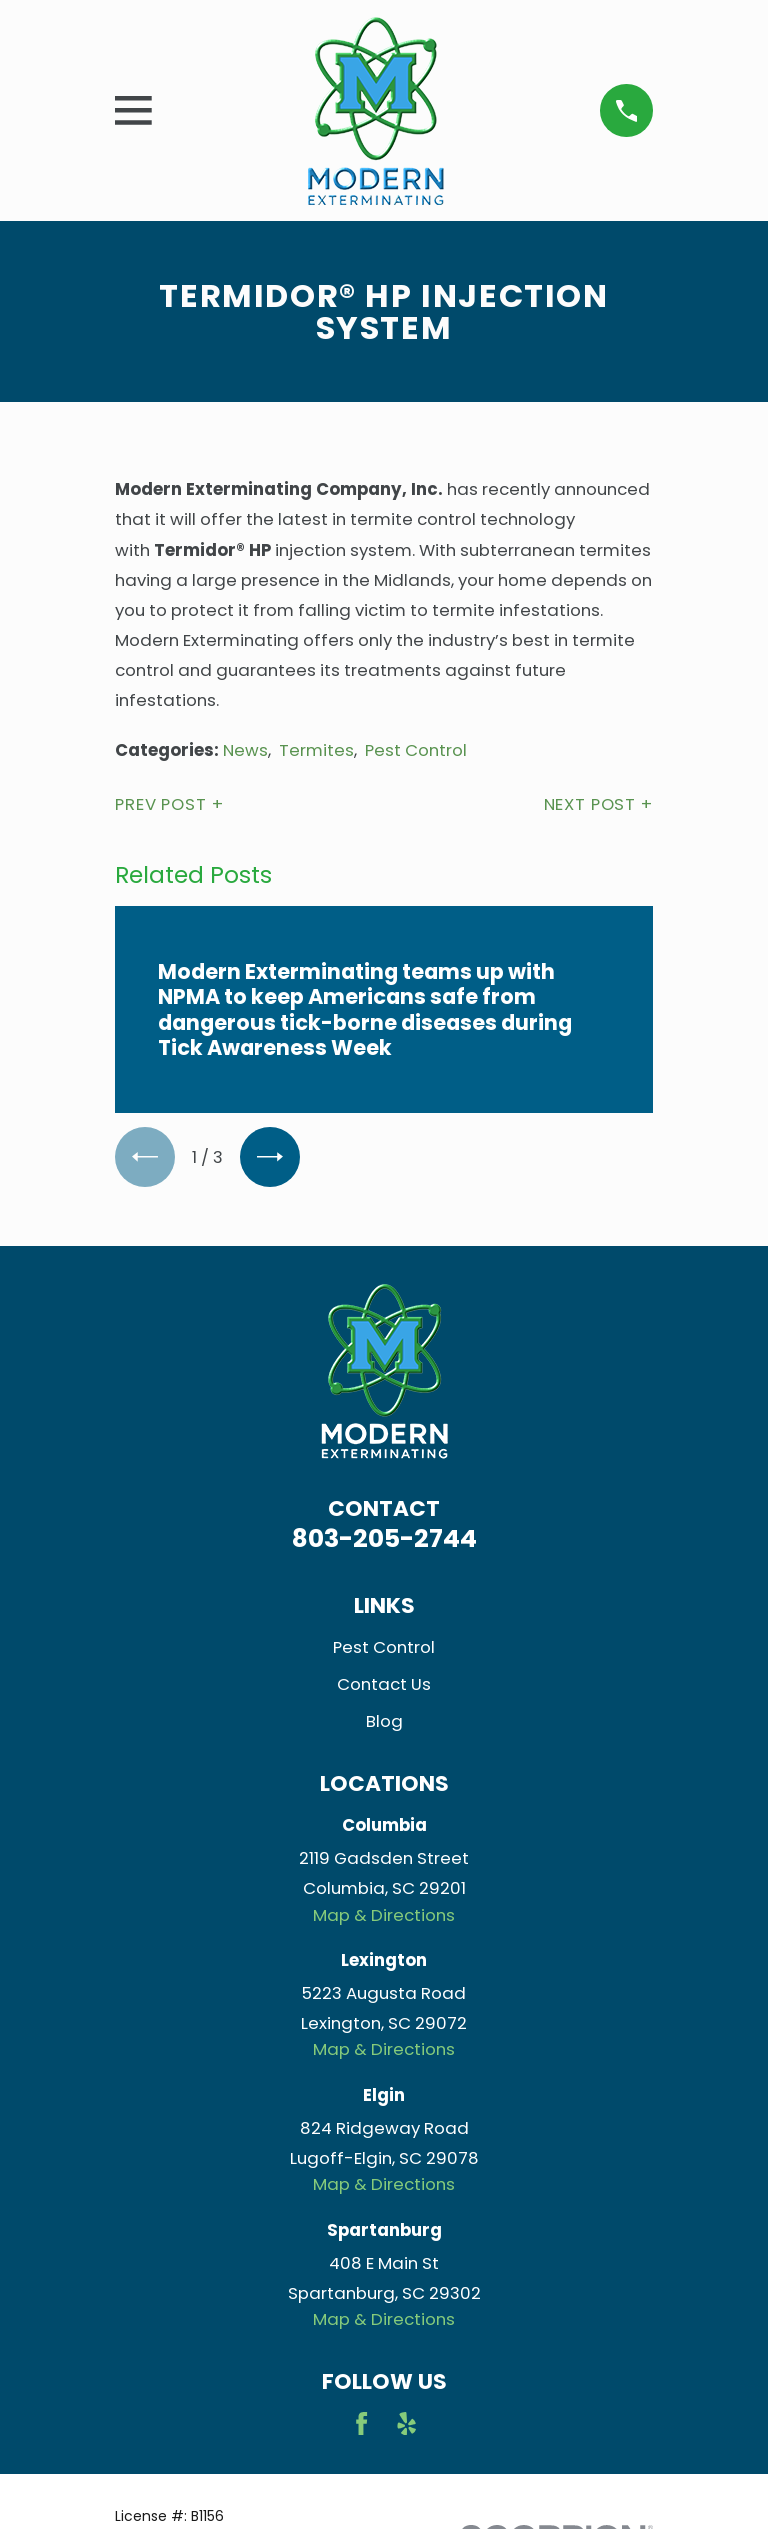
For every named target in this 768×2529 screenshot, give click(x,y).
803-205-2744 (384, 1538)
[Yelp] (406, 2423)
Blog (384, 1721)
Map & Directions (384, 1915)
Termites (316, 750)
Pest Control (416, 750)
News (245, 750)
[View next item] (270, 1157)
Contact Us (384, 1684)
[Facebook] (361, 2423)
